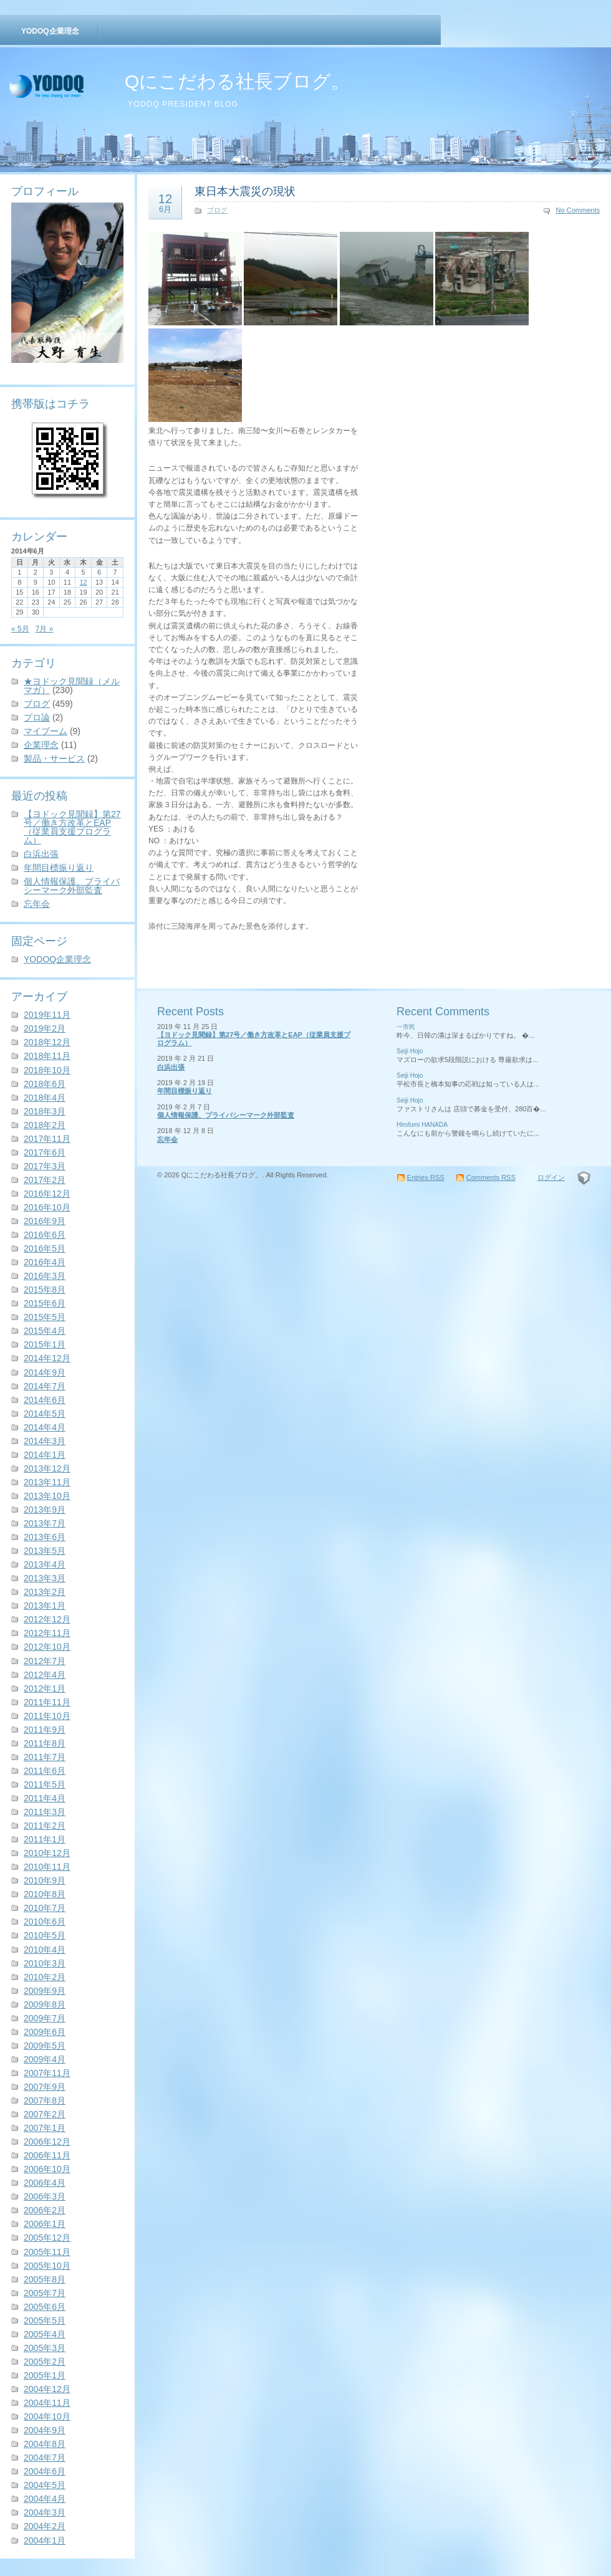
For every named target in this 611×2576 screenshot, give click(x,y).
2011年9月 (44, 1730)
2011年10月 (47, 1716)
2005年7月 (44, 2293)
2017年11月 (47, 1139)
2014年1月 (44, 1455)
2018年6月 (44, 1084)
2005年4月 (44, 2334)
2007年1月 (44, 2128)
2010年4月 (44, 1950)
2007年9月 (44, 2087)
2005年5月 (44, 2320)
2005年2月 (44, 2362)
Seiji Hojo (410, 1051)
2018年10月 (47, 1070)
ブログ (37, 704)
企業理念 (41, 745)
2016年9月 (44, 1221)
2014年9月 (44, 1372)
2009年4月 (44, 2059)
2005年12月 (47, 2238)
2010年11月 (47, 1867)
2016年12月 (47, 1194)
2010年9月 (44, 1880)
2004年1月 (44, 2540)
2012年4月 (44, 1675)
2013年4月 (44, 1564)
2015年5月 (44, 1317)
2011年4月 (44, 1798)
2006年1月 (44, 2224)
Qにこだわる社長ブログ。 (237, 81)
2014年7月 (44, 1386)
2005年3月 (44, 2348)
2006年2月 (44, 2210)
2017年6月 (44, 1152)
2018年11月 (47, 1056)
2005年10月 (47, 2266)
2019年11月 (47, 1015)
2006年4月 (44, 2183)
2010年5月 (44, 1935)
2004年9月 (44, 2430)
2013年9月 (44, 1510)
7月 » (45, 629)
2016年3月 (44, 1276)
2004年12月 (47, 2389)
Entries (426, 1177)
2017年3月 (44, 1166)
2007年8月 (44, 2100)
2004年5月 (44, 2485)
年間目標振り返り (59, 868)
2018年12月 (47, 1042)
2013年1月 (44, 1606)
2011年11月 (47, 1702)
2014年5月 (44, 1414)
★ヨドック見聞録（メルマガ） (72, 685)
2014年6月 (44, 1400)
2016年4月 (44, 1262)
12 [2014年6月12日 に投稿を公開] (83, 582)
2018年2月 (44, 1125)
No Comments (578, 210)
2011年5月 (44, 1784)
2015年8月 (44, 1290)
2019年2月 (44, 1028)
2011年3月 (44, 1812)
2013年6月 (44, 1537)
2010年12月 (47, 1853)
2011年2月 (44, 1826)
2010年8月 (44, 1894)
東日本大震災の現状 (245, 191)
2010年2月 (44, 1977)
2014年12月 (47, 1358)
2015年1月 (44, 1344)
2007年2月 (44, 2114)
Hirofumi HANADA (422, 1124)
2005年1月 (44, 2375)
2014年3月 (44, 1441)
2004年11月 (47, 2403)
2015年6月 (44, 1303)
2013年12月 (47, 1468)
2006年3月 (44, 2196)
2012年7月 (44, 1661)
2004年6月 (44, 2471)
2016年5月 (44, 1248)
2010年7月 (44, 1908)
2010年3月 (44, 1963)
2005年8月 (44, 2279)
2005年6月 (44, 2307)
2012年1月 (44, 1688)
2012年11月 (47, 1633)
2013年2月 (44, 1592)
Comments (491, 1177)
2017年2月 (44, 1180)
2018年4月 (44, 1098)
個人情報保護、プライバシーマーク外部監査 (72, 885)
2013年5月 (44, 1551)
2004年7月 (44, 2458)
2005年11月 (47, 2252)
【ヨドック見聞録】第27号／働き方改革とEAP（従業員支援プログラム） (72, 827)
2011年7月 (44, 1757)
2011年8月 (44, 1743)
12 (165, 202)
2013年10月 (47, 1496)
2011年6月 (44, 1771)
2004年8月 (44, 2444)
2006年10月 (47, 2169)
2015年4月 (44, 1331)
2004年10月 (47, 2416)
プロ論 (37, 717)
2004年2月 (44, 2526)
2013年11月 (47, 1482)
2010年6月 (44, 1922)
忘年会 (37, 904)
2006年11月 (47, 2155)
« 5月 (20, 629)
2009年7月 (44, 2018)
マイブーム (45, 731)
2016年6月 (44, 1235)
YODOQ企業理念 (50, 31)
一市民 (406, 1026)
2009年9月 (44, 1991)
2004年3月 (44, 2512)
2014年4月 (44, 1427)
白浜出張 (41, 854)
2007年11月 (47, 2073)
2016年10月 (47, 1207)
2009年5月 (44, 2046)
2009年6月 (44, 2032)
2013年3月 (44, 1578)
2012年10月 (47, 1647)
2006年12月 (47, 2142)
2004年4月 (44, 2499)
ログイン (551, 1177)
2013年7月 (44, 1523)
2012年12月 (47, 1619)
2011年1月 (44, 1839)
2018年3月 (44, 1111)
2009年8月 (44, 2004)
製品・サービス (54, 759)
